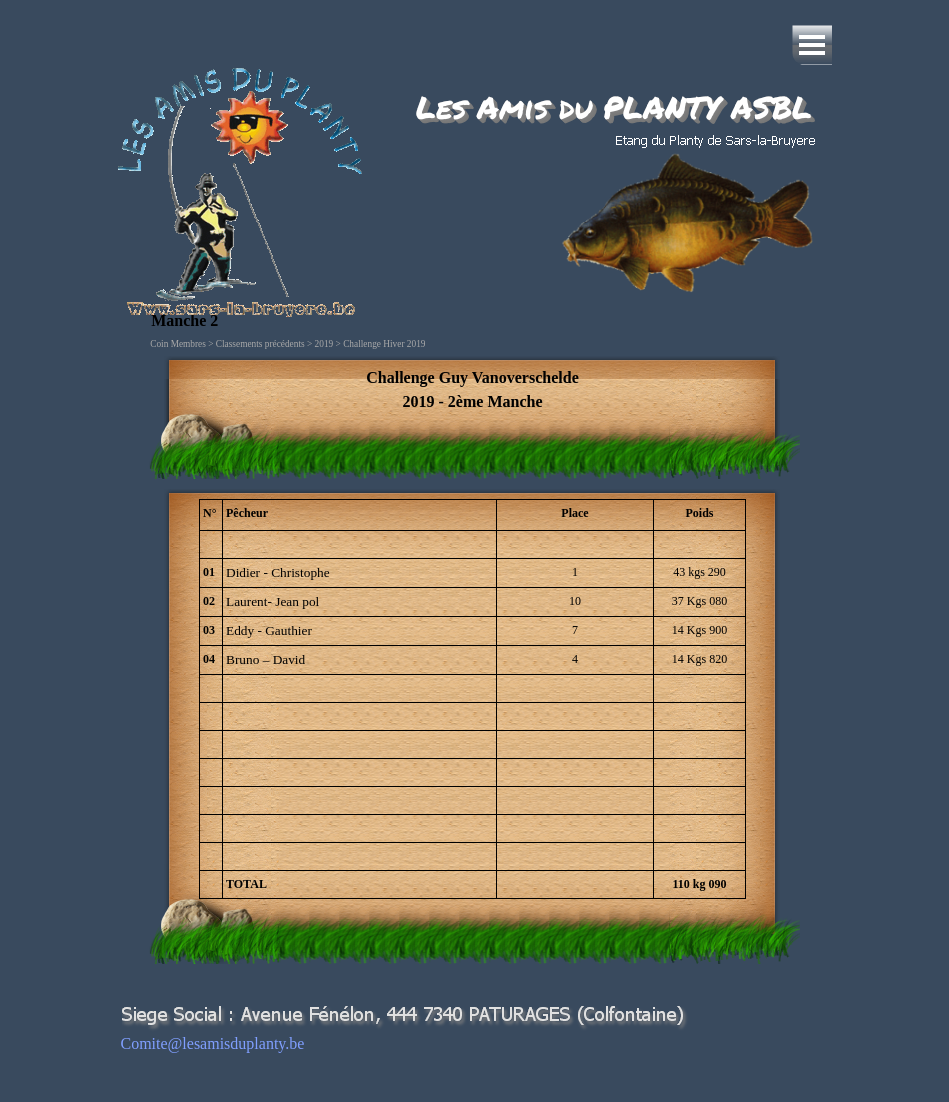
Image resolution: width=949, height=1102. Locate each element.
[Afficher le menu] (812, 45)
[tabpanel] (472, 390)
